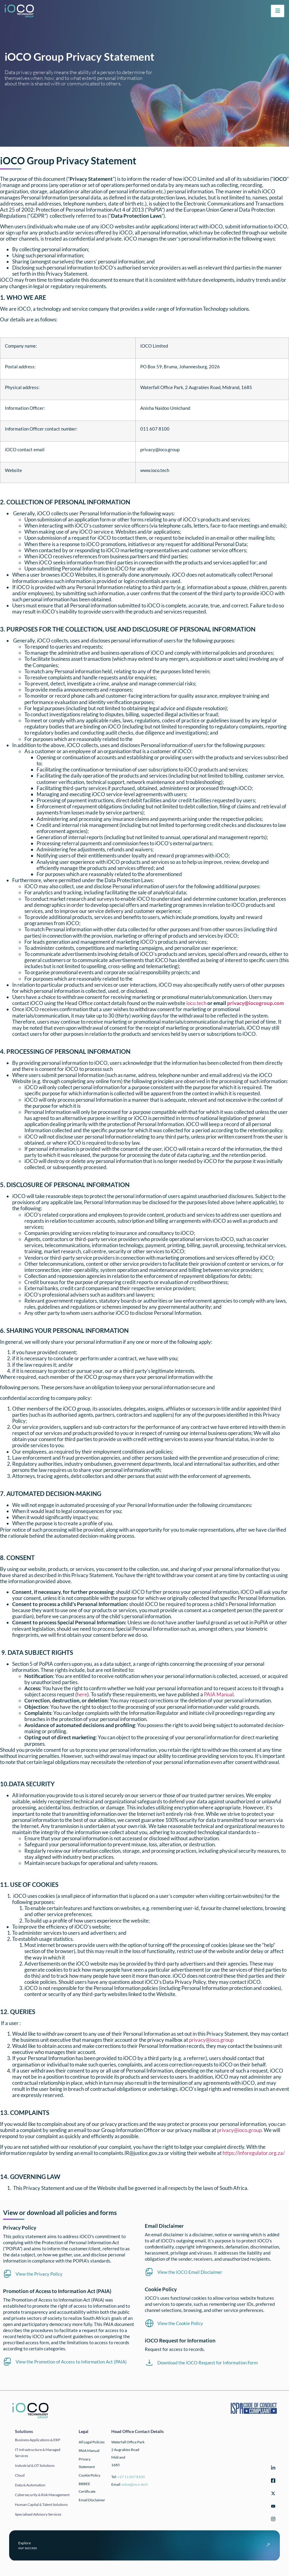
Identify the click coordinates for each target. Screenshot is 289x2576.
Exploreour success (27, 2545)
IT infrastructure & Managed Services (37, 2452)
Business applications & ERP (37, 2440)
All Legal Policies (92, 2442)
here (82, 1694)
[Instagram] (272, 2520)
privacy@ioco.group (211, 2040)
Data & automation (30, 2485)
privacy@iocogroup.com (255, 1003)
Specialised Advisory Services (38, 2514)
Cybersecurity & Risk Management (42, 2494)
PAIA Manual (219, 1694)
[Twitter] (272, 2494)
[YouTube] (272, 2507)
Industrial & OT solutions (35, 2465)
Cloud (20, 2475)
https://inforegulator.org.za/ (254, 2153)
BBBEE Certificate (87, 2487)
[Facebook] (272, 2481)
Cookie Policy (89, 2475)
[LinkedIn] (272, 2468)
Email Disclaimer (92, 2500)
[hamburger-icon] (277, 11)
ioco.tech (196, 1003)
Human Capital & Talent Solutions (41, 2504)
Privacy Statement (87, 2463)
